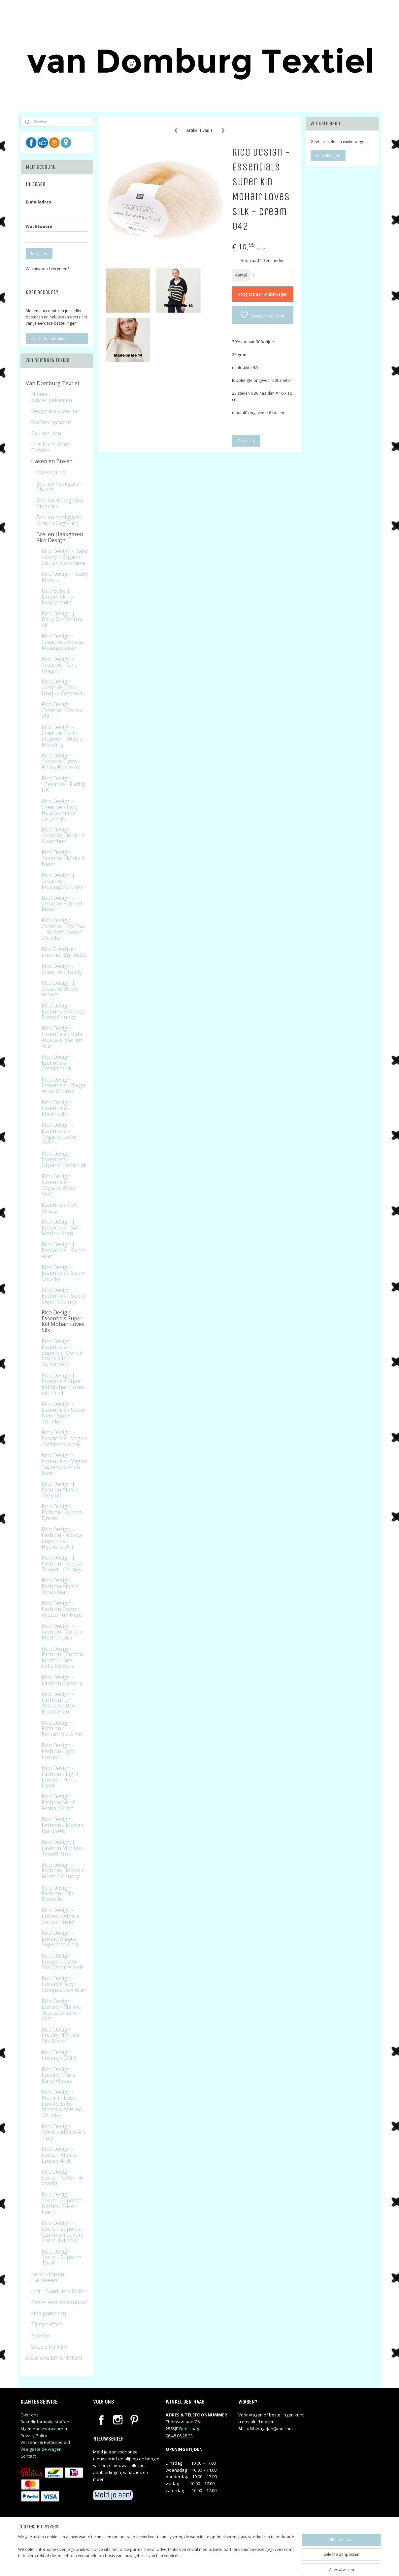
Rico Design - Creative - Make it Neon (63, 858)
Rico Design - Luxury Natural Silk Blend (60, 2035)
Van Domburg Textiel (52, 383)
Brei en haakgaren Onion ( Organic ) (59, 520)
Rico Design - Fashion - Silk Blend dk (58, 1893)
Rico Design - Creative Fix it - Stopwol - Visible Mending (62, 735)
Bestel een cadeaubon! (59, 2302)
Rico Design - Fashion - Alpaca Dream (62, 1512)
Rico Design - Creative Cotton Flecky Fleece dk (61, 761)
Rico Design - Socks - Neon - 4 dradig (62, 2177)
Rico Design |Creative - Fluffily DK (64, 784)
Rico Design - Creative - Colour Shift (62, 710)
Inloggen (39, 253)
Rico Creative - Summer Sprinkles (64, 952)
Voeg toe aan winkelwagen (262, 294)
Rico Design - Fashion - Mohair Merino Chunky (63, 1870)
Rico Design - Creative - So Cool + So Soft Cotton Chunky (63, 929)
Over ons (29, 2415)
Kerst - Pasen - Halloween (49, 2277)
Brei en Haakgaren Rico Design (59, 537)
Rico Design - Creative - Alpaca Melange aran (62, 642)
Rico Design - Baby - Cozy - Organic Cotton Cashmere (65, 556)
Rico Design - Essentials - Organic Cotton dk (64, 1159)
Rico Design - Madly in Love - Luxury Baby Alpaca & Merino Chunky (62, 2103)
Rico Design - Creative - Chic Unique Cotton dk (63, 687)
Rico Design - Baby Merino (65, 576)
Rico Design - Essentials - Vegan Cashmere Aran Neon (64, 1464)
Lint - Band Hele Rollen (59, 2291)
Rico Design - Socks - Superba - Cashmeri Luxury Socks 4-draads (63, 2231)
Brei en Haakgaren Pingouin (59, 503)
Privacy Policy (33, 2436)
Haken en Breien (52, 461)
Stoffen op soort (51, 422)
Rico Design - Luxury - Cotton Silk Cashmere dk (63, 1961)
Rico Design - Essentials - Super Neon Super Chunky (64, 1412)
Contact (28, 2456)
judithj (251, 2429)
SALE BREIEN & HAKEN (54, 2357)
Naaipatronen (48, 2313)
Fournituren (46, 433)
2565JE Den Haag (182, 2429)
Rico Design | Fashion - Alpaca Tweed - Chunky (62, 1563)
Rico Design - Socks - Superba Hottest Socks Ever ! (62, 2203)
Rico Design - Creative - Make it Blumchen (63, 835)
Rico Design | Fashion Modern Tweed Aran (62, 1847)
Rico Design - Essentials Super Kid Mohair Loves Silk (63, 1321)
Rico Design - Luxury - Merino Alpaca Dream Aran (62, 2010)
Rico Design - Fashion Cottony (62, 1680)
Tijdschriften (46, 2324)
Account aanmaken (49, 338)
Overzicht (246, 441)
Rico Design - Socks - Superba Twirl (62, 2257)
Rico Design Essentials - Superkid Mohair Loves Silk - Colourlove (62, 1353)
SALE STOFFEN (49, 2346)
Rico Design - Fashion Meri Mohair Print (58, 1802)
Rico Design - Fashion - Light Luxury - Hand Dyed (60, 1776)
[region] (156, 2553)
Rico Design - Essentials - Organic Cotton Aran (61, 1133)
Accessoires (50, 472)
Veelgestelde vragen (41, 2449)
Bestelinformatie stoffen (44, 2422)
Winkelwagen (328, 155)
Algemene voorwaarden (44, 2429)
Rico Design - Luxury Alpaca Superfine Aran (60, 1938)
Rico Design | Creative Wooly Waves (60, 988)
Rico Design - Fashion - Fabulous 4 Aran (62, 1728)
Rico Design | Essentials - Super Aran (64, 1250)
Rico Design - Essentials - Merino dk (58, 1108)
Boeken (40, 2335)
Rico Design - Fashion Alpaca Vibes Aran (60, 1586)
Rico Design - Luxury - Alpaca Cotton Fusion (61, 1915)
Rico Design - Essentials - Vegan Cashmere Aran (64, 1438)
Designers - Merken (56, 411)
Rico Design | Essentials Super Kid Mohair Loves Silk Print (63, 1384)
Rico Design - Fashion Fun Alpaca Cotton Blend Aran (59, 1702)
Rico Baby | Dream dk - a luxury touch (57, 596)
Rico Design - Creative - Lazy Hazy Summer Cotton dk (60, 809)
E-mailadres (38, 202)
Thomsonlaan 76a (184, 2422)
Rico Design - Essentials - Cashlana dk (58, 1062)
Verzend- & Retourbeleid (45, 2442)
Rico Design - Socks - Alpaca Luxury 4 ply (59, 2154)
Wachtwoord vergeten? (47, 269)
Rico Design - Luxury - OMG (59, 2055)
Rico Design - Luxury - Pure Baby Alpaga (58, 2075)
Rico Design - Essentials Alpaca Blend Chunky (63, 1011)
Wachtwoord (39, 226)
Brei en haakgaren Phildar (59, 486)
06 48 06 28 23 (179, 2436)
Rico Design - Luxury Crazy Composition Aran (64, 1984)
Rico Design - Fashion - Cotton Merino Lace (62, 1631)
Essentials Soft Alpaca (60, 1207)
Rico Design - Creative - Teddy (62, 968)
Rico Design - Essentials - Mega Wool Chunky (63, 1085)
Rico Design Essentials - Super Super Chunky (64, 1295)
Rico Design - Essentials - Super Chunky (64, 1273)
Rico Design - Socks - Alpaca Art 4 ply (63, 2132)
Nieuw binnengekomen (51, 397)
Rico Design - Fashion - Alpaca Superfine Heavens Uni (62, 1538)
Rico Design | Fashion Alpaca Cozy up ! (60, 1489)
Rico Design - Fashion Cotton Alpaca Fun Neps (62, 1609)
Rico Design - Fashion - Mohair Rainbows (63, 1825)
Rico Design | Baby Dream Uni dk (62, 619)
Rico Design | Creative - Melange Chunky (62, 880)
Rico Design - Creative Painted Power (62, 903)
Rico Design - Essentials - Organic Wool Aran (58, 1185)
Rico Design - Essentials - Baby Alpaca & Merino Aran (62, 1037)
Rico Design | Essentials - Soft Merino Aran (61, 1227)
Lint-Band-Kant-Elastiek (51, 447)
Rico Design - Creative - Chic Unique (59, 664)
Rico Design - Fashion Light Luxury (58, 1751)
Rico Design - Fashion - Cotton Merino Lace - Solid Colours (62, 1657)
